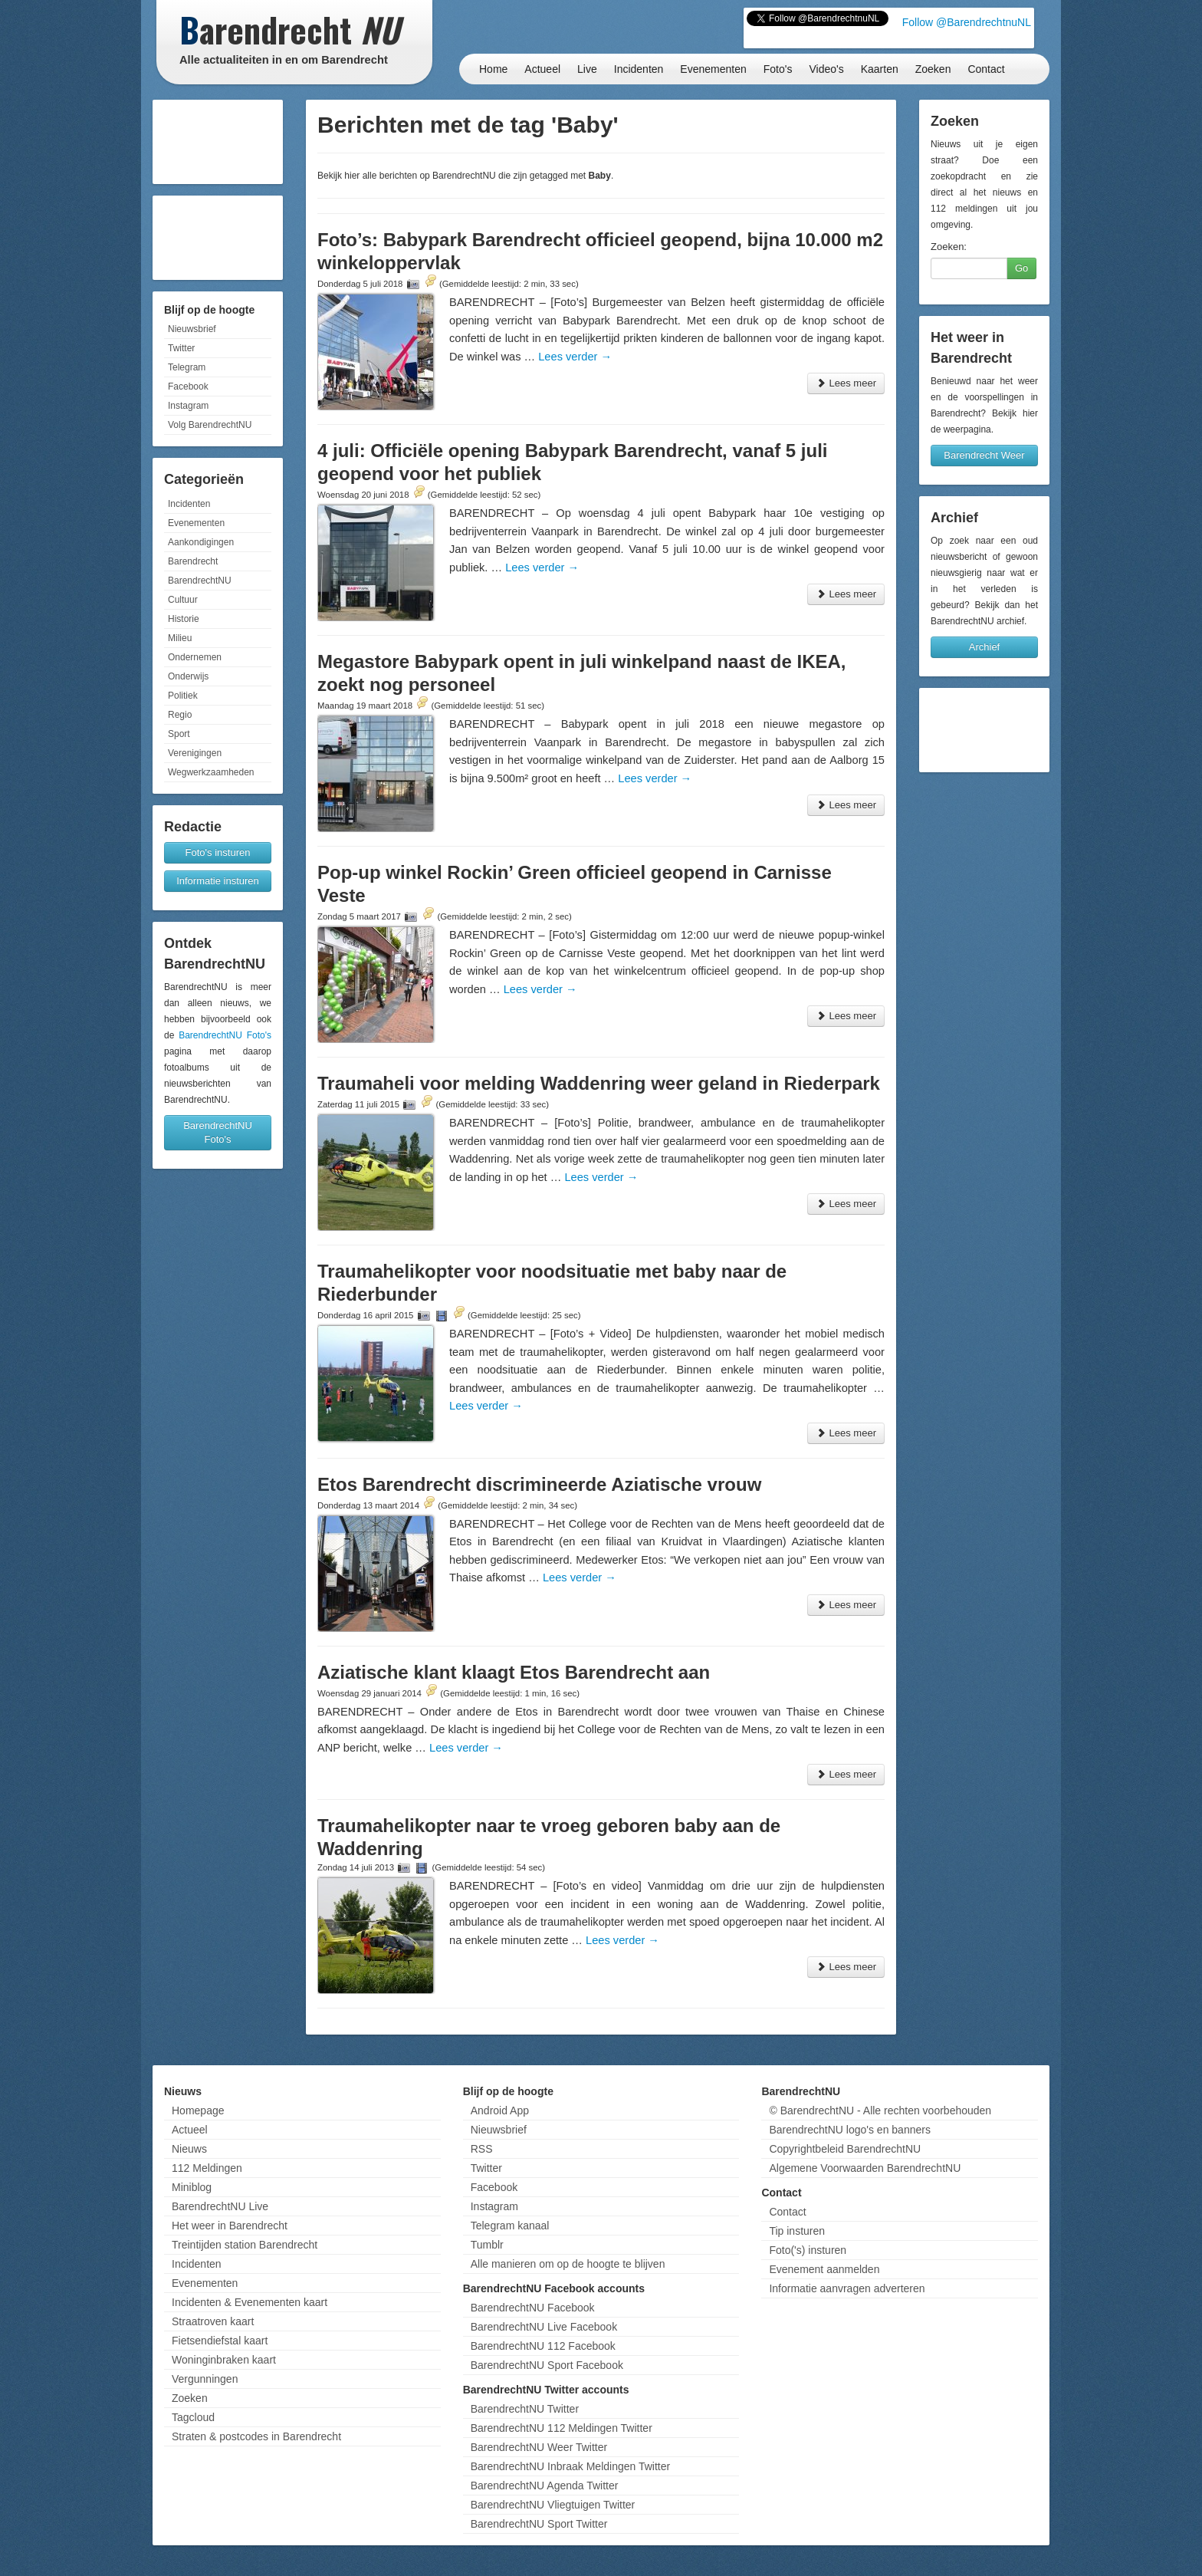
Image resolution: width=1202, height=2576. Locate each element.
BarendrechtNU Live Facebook (544, 2327)
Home (493, 69)
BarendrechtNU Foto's (225, 1035)
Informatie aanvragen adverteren (846, 2288)
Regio (180, 714)
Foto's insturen (218, 852)
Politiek (183, 695)
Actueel (542, 69)
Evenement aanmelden (824, 2269)
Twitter (181, 348)
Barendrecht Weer (984, 455)
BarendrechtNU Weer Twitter (539, 2447)
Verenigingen (195, 753)
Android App (500, 2110)
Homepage (198, 2110)
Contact (985, 69)
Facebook (188, 386)
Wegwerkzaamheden (211, 772)
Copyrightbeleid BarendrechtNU (845, 2149)
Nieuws (189, 2149)
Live (587, 69)
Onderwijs (188, 676)
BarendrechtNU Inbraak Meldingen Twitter (570, 2466)
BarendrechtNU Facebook (533, 2307)
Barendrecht (193, 561)
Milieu (180, 638)
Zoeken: (949, 246)
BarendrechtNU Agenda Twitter (545, 2485)
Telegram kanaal (510, 2225)
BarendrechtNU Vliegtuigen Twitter (553, 2505)
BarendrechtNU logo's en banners (849, 2130)
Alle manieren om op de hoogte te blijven (568, 2264)
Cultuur (183, 599)
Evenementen (713, 69)
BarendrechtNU (200, 580)
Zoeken (933, 69)
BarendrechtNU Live (220, 2206)
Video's (826, 69)
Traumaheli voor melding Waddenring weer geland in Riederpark (598, 1083)
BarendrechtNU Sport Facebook (547, 2365)
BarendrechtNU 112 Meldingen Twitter (561, 2428)
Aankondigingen (201, 542)
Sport (179, 734)
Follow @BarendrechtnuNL (966, 22)
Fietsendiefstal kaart (220, 2340)
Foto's (778, 69)
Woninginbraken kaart (224, 2360)
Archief (984, 647)
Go (1021, 268)
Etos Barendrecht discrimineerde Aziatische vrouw (539, 1484)
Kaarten (879, 69)
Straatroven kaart (213, 2321)
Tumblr (487, 2245)
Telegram (186, 367)
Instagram (188, 405)
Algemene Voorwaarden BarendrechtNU (865, 2168)
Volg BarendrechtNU (209, 424)
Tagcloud (193, 2417)
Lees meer (846, 383)
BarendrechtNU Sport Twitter (539, 2524)
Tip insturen (797, 2231)
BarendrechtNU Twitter (525, 2409)
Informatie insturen (217, 881)
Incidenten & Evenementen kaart (249, 2302)
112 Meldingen (207, 2168)
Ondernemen (195, 657)
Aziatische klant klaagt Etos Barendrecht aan (513, 1672)
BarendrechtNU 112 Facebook (543, 2346)
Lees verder (575, 356)
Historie (183, 619)
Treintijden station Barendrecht (244, 2245)
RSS (482, 2149)
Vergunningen (205, 2379)
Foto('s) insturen (807, 2250)
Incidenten (639, 69)
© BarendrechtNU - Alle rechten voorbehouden (880, 2110)
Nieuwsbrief (192, 329)
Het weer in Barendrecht (229, 2225)
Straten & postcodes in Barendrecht (256, 2436)
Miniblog (192, 2187)
